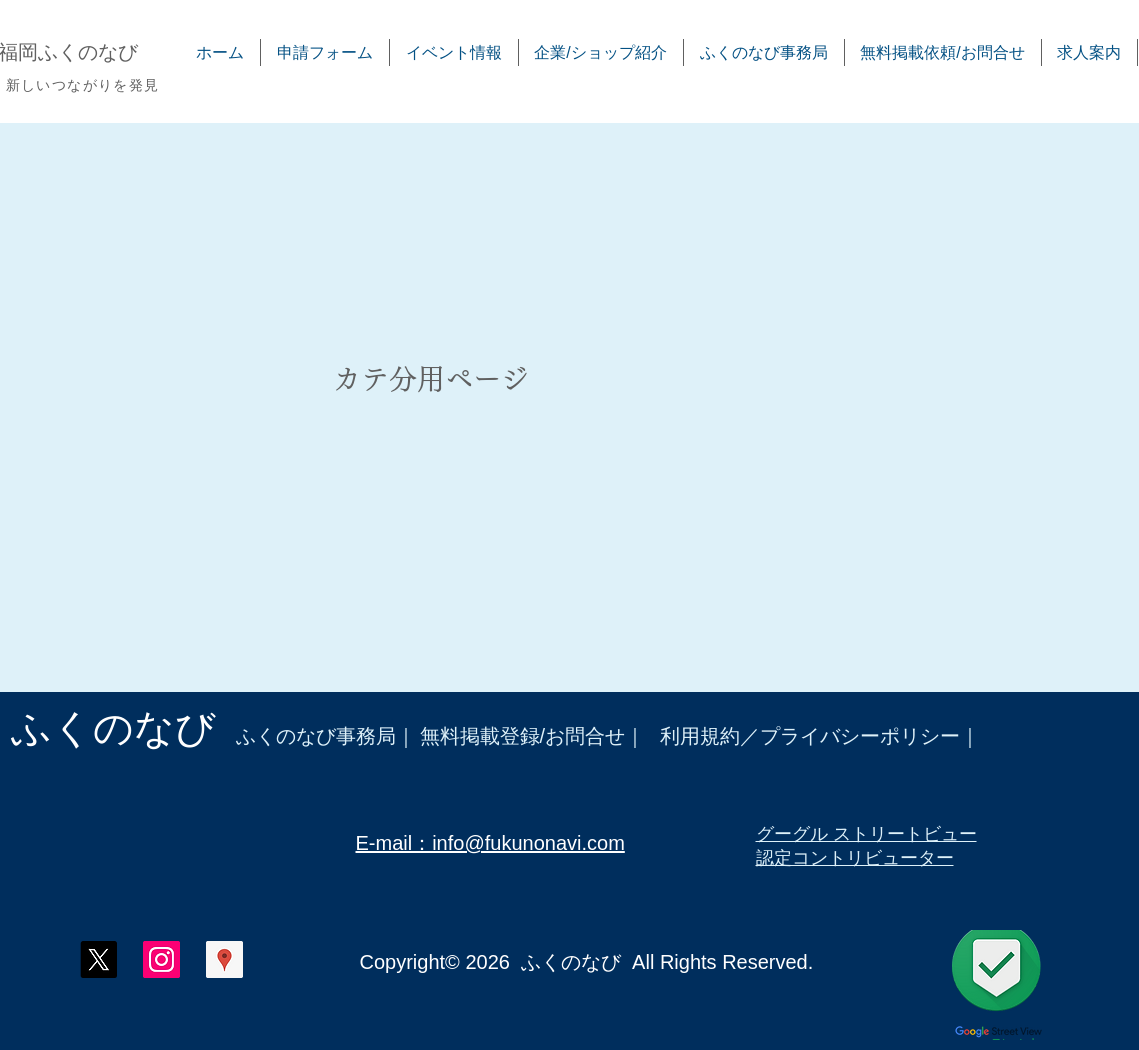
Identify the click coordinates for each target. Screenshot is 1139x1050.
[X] (98, 959)
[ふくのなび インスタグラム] (161, 959)
